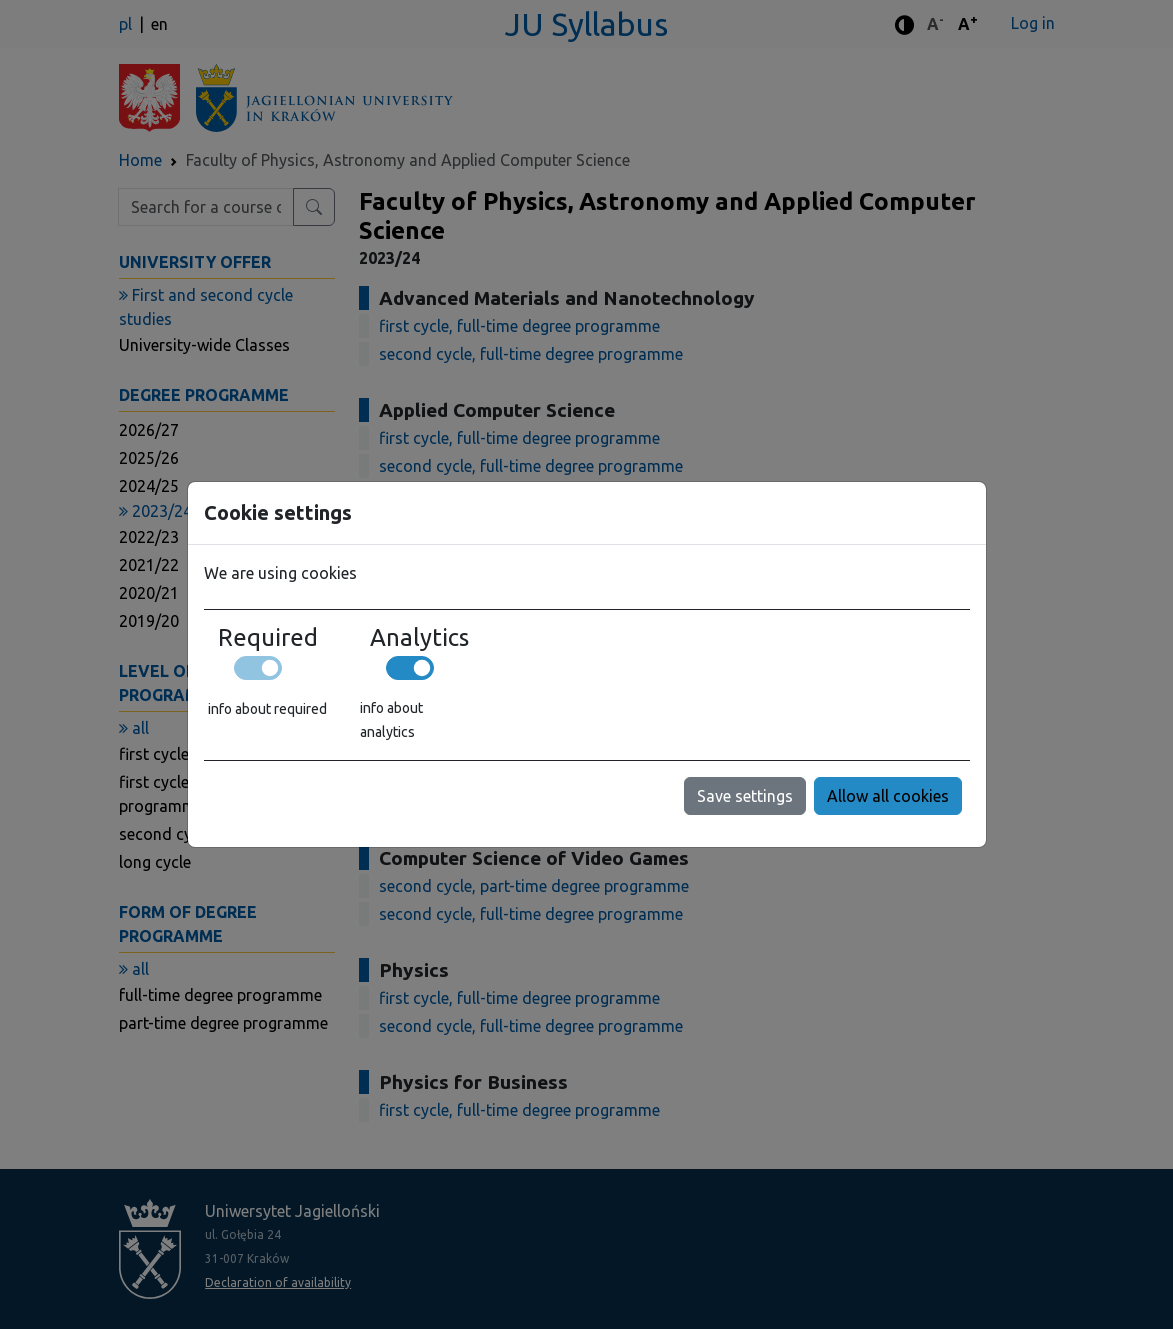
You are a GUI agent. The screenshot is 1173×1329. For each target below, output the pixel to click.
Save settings (745, 796)
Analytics (419, 638)
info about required (267, 709)
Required (268, 638)
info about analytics (391, 720)
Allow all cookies (888, 796)
